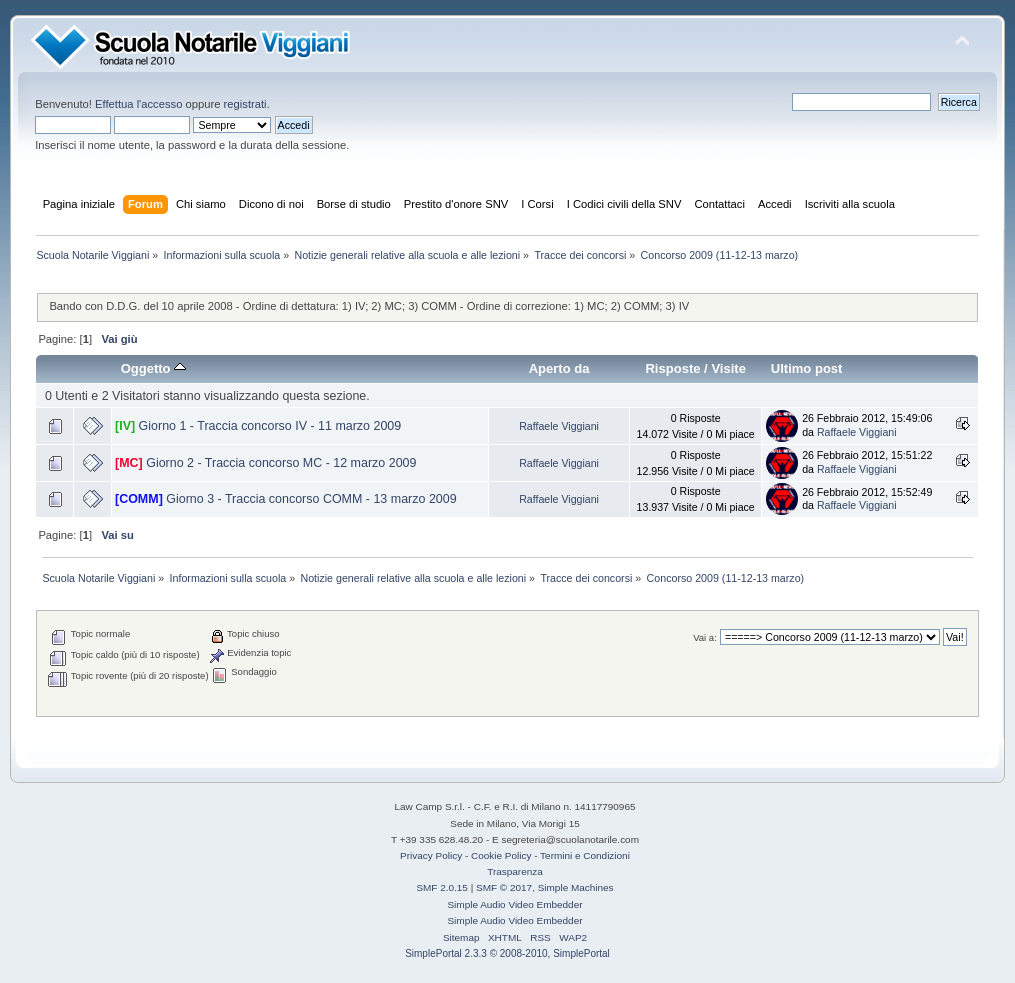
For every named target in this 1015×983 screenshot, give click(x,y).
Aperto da (559, 368)
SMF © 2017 (504, 887)
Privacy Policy (431, 855)
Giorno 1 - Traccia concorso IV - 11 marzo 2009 (270, 426)
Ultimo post (807, 368)
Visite (728, 368)
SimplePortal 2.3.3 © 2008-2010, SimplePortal (507, 953)
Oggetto (154, 368)
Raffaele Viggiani (559, 426)
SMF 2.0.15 (442, 887)
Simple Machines (576, 887)
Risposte (672, 368)
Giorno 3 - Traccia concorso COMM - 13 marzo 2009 (311, 499)
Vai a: (705, 637)
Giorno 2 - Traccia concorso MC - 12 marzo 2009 (281, 463)
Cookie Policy (501, 855)
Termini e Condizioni (585, 855)
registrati (245, 104)
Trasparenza (515, 871)
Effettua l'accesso (138, 104)
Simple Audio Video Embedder (514, 904)
